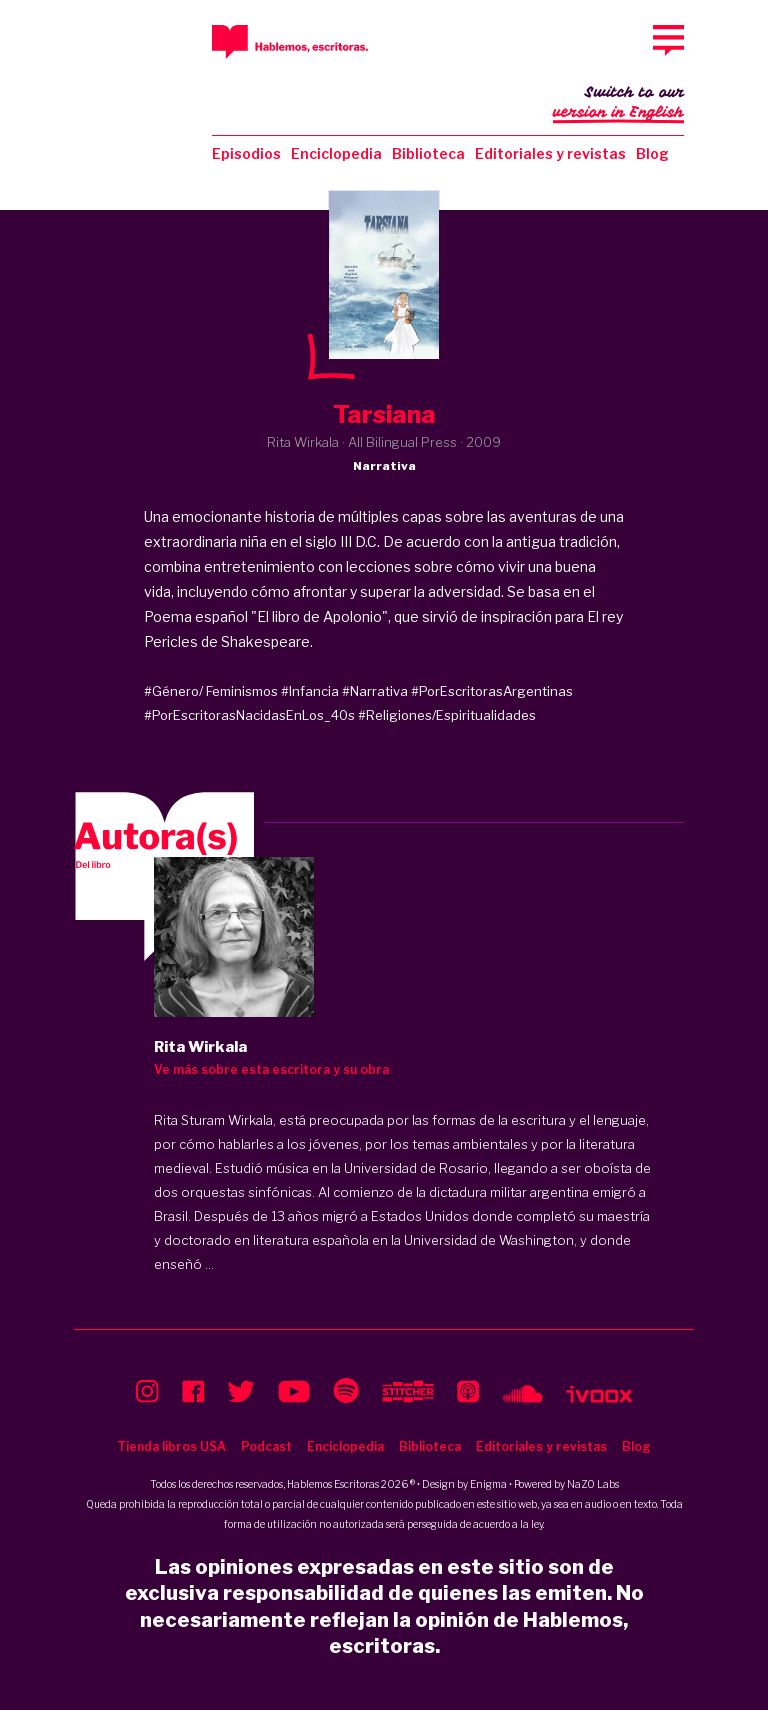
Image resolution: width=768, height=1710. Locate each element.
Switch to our (618, 104)
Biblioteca (428, 153)
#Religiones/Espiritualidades (447, 715)
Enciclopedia (336, 153)
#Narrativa (375, 691)
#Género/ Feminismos (211, 691)
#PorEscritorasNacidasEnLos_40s (249, 715)
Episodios (246, 153)
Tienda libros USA (171, 1446)
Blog (652, 153)
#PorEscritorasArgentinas (492, 691)
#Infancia (310, 691)
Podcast (266, 1446)
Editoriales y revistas (550, 153)
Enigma (488, 1484)
